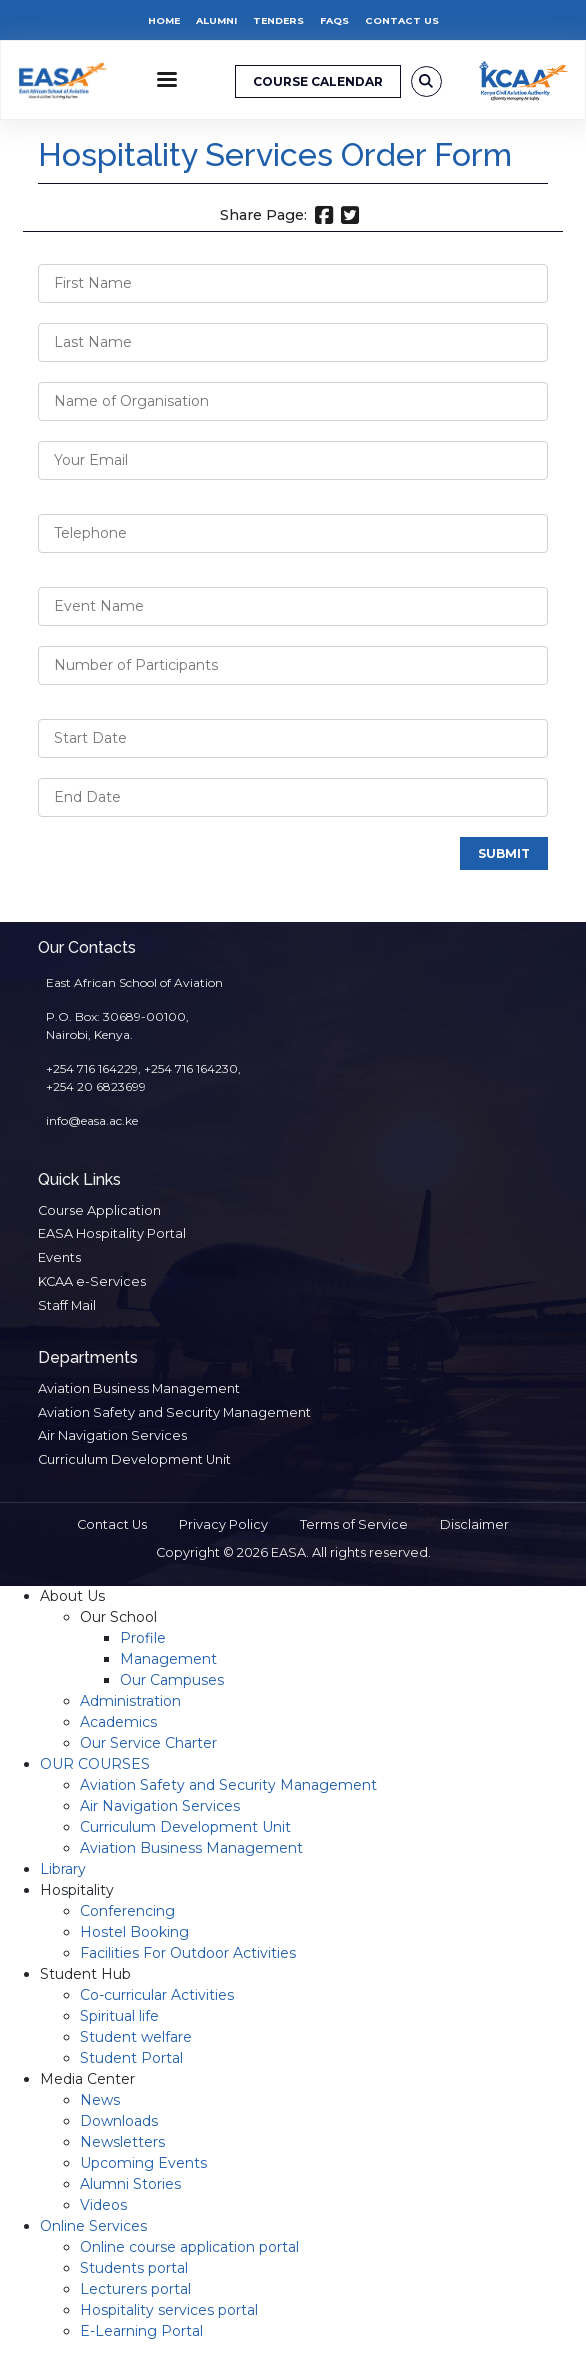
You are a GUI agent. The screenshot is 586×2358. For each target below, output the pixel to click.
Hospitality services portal (169, 2310)
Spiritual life (119, 2016)
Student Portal (131, 2058)
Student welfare (136, 2037)
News (100, 2100)
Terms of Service (354, 1524)
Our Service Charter (148, 1743)
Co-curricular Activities (157, 1995)
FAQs (334, 20)
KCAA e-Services (92, 1281)
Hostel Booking (134, 1932)
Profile (143, 1638)
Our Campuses (172, 1680)
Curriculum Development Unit (134, 1459)
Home (164, 20)
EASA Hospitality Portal (112, 1233)
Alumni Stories (130, 2184)
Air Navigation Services (112, 1435)
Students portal (134, 2268)
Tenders (278, 20)
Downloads (119, 2121)
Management (168, 1659)
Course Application (99, 1210)
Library (63, 1869)
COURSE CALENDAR (318, 81)
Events (59, 1257)
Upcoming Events (143, 2163)
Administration (130, 1701)
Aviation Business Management (139, 1388)
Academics (118, 1722)
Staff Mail (67, 1305)
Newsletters (122, 2142)
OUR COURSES (95, 1764)
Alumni (216, 20)
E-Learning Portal (141, 2331)
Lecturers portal (135, 2289)
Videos (103, 2205)
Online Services (93, 2226)
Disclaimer (474, 1524)
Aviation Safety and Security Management (174, 1412)
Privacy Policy (223, 1524)
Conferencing (127, 1911)
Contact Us (402, 20)
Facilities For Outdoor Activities (188, 1953)
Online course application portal (189, 2247)
